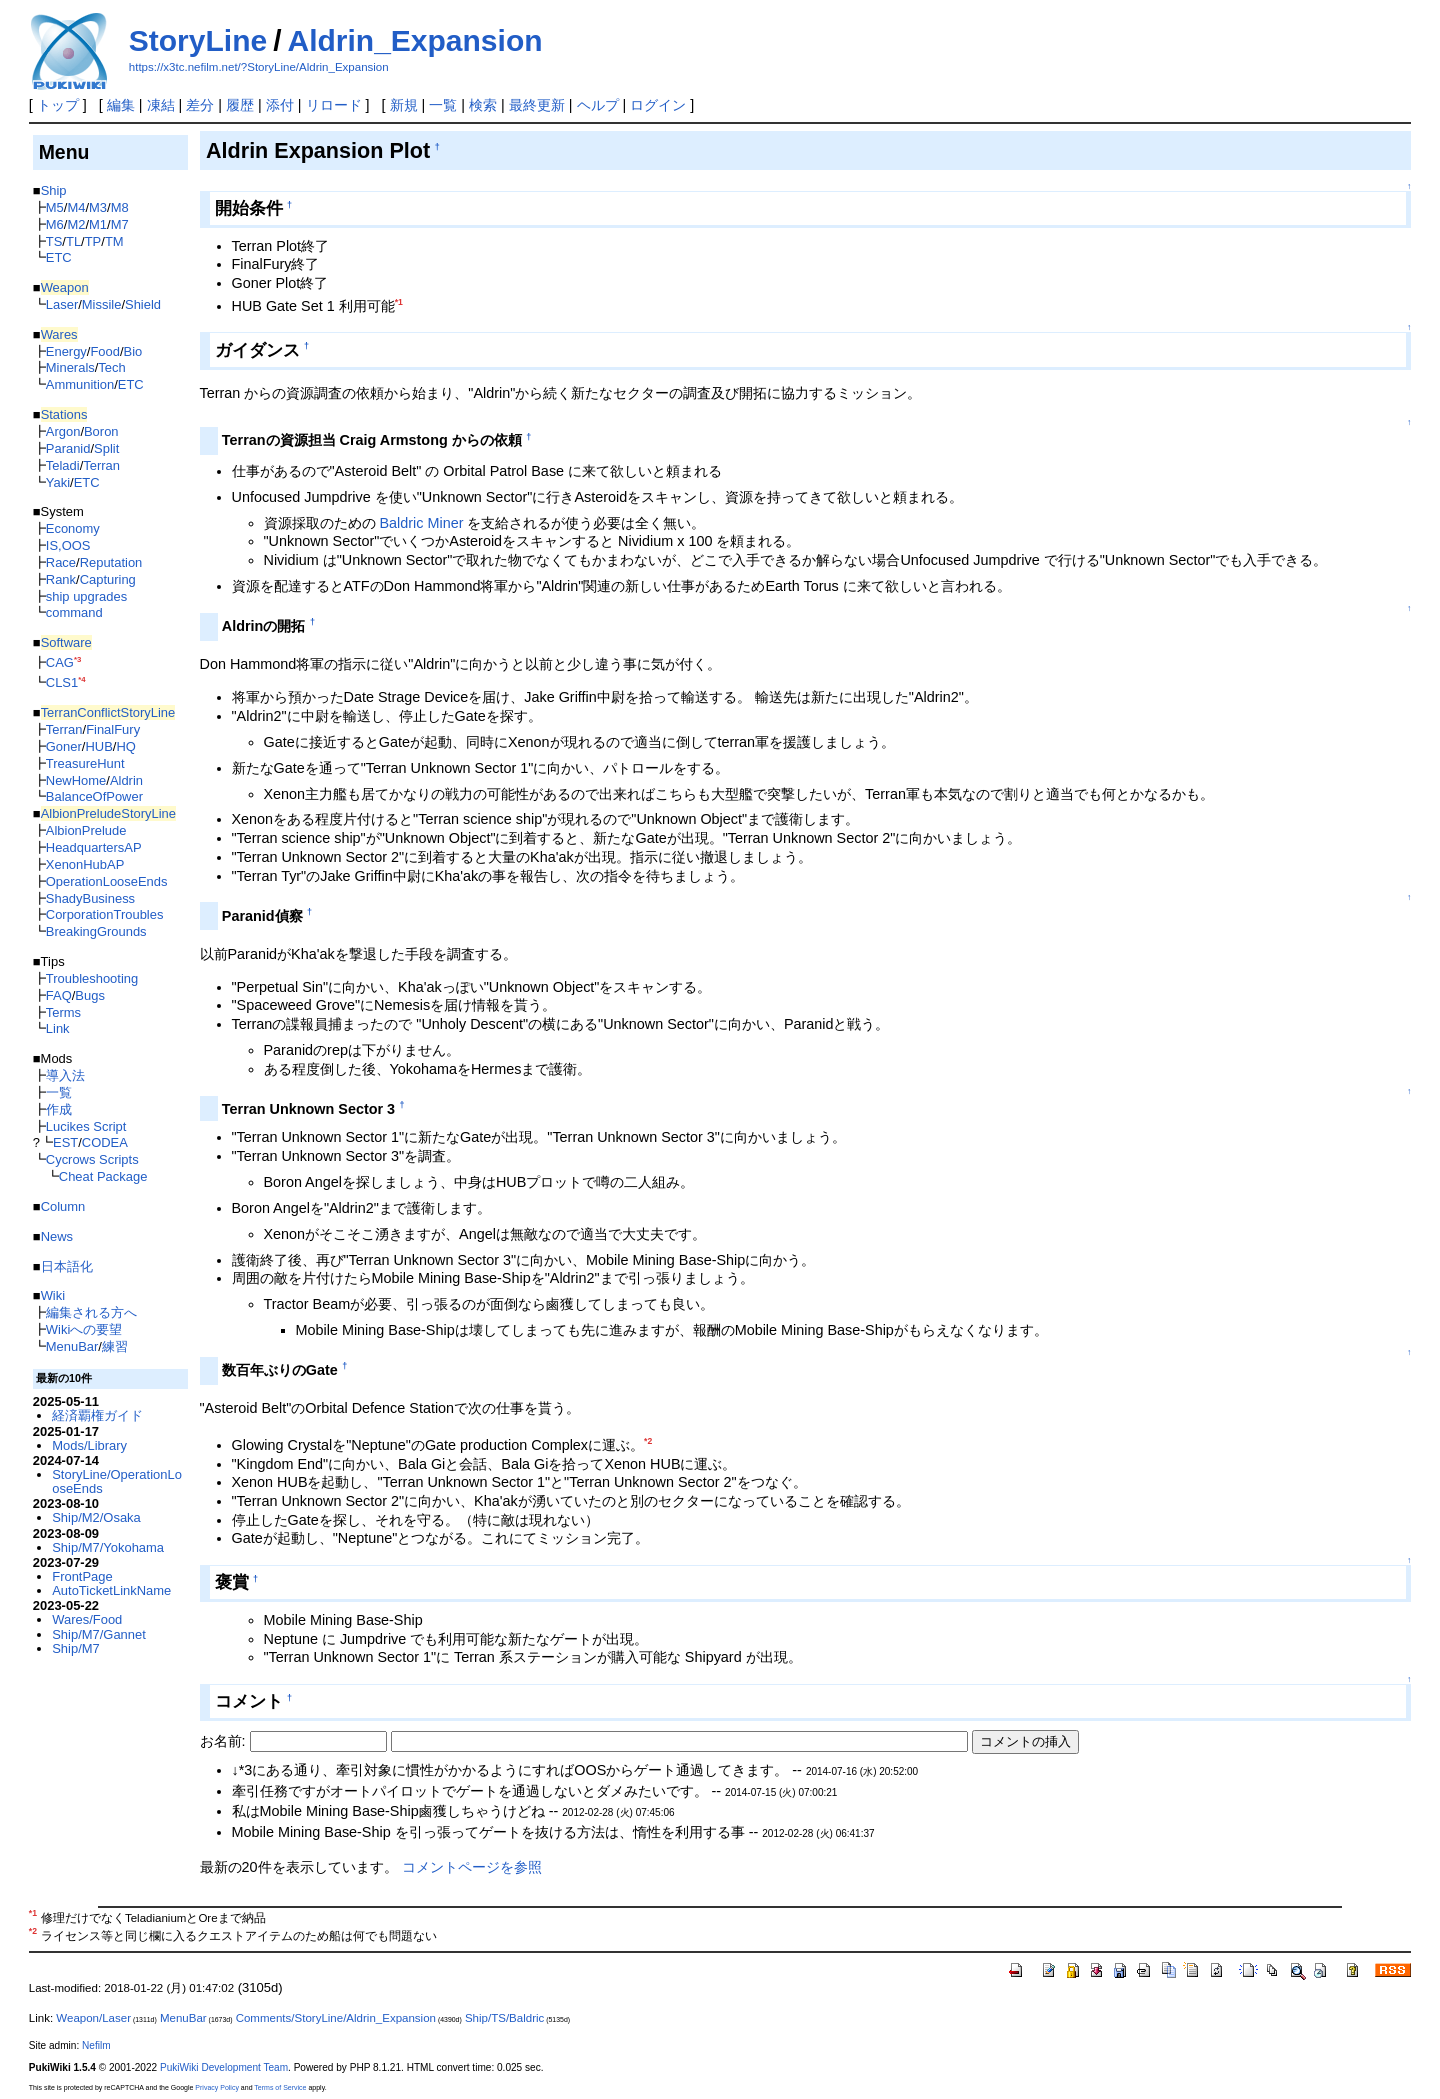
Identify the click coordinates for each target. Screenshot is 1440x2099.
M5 (55, 207)
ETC (59, 257)
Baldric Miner (422, 523)
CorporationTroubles (105, 914)
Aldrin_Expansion (415, 40)
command (74, 612)
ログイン (658, 105)
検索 (483, 105)
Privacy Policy (217, 2087)
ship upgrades (86, 596)
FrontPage (82, 1576)
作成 (59, 1109)
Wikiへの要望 (84, 1329)
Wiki (53, 1295)
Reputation (111, 562)
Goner (64, 746)
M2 (76, 224)
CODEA (105, 1142)
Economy (73, 528)
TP (93, 241)
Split (106, 448)
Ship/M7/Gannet (99, 1634)
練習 (115, 1346)
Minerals (70, 367)
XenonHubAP (85, 864)
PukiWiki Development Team (224, 2067)
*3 (77, 659)
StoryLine (198, 40)
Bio (133, 351)
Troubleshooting (92, 978)
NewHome (76, 780)
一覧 (443, 105)
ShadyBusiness (90, 898)
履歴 (240, 105)
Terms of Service (280, 2087)
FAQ (59, 995)
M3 (98, 207)
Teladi (63, 465)
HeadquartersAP (94, 847)
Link (58, 1028)
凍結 (161, 105)
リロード (334, 105)
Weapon (65, 287)
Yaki (58, 482)
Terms (63, 1012)
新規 (404, 105)
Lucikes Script (86, 1126)
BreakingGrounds (96, 931)
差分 (200, 105)
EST (65, 1142)
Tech (111, 367)
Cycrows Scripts (92, 1159)
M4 (76, 207)
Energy (66, 351)
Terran (101, 465)
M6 (55, 224)
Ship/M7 (76, 1648)
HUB (98, 746)
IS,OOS (68, 545)
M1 (98, 224)
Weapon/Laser (93, 2018)
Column (63, 1206)
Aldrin (126, 780)
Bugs (90, 995)
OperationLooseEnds (107, 881)
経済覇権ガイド (97, 1415)
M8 (120, 207)
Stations (64, 414)
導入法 (65, 1075)
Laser (62, 304)
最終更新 (537, 105)
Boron (101, 431)
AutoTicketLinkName (111, 1590)
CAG (60, 662)
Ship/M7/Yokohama (108, 1547)
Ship (54, 190)
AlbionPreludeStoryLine (108, 813)
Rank (61, 579)
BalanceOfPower (94, 796)
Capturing (108, 579)
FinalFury (113, 729)
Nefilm (96, 2045)
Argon (63, 431)
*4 (81, 679)
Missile (102, 304)
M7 (120, 224)
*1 (399, 302)
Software (66, 642)
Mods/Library (89, 1445)
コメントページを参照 (472, 1867)
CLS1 (62, 682)
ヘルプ (598, 105)
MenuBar (72, 1346)
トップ (58, 105)
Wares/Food (87, 1619)
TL (73, 241)
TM (114, 241)
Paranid (68, 448)
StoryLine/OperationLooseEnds (117, 1481)
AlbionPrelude (86, 830)
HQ (125, 746)
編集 (121, 105)
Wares (59, 334)
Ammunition (80, 384)
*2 (648, 1441)
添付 (280, 105)
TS (54, 241)
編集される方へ (91, 1312)
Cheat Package (103, 1176)
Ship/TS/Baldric (504, 2018)
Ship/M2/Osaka (96, 1517)
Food (105, 351)
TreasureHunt (85, 763)
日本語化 (67, 1266)
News (57, 1236)
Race (61, 562)
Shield (143, 304)
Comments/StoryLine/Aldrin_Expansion (336, 2018)
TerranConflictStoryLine (108, 712)
